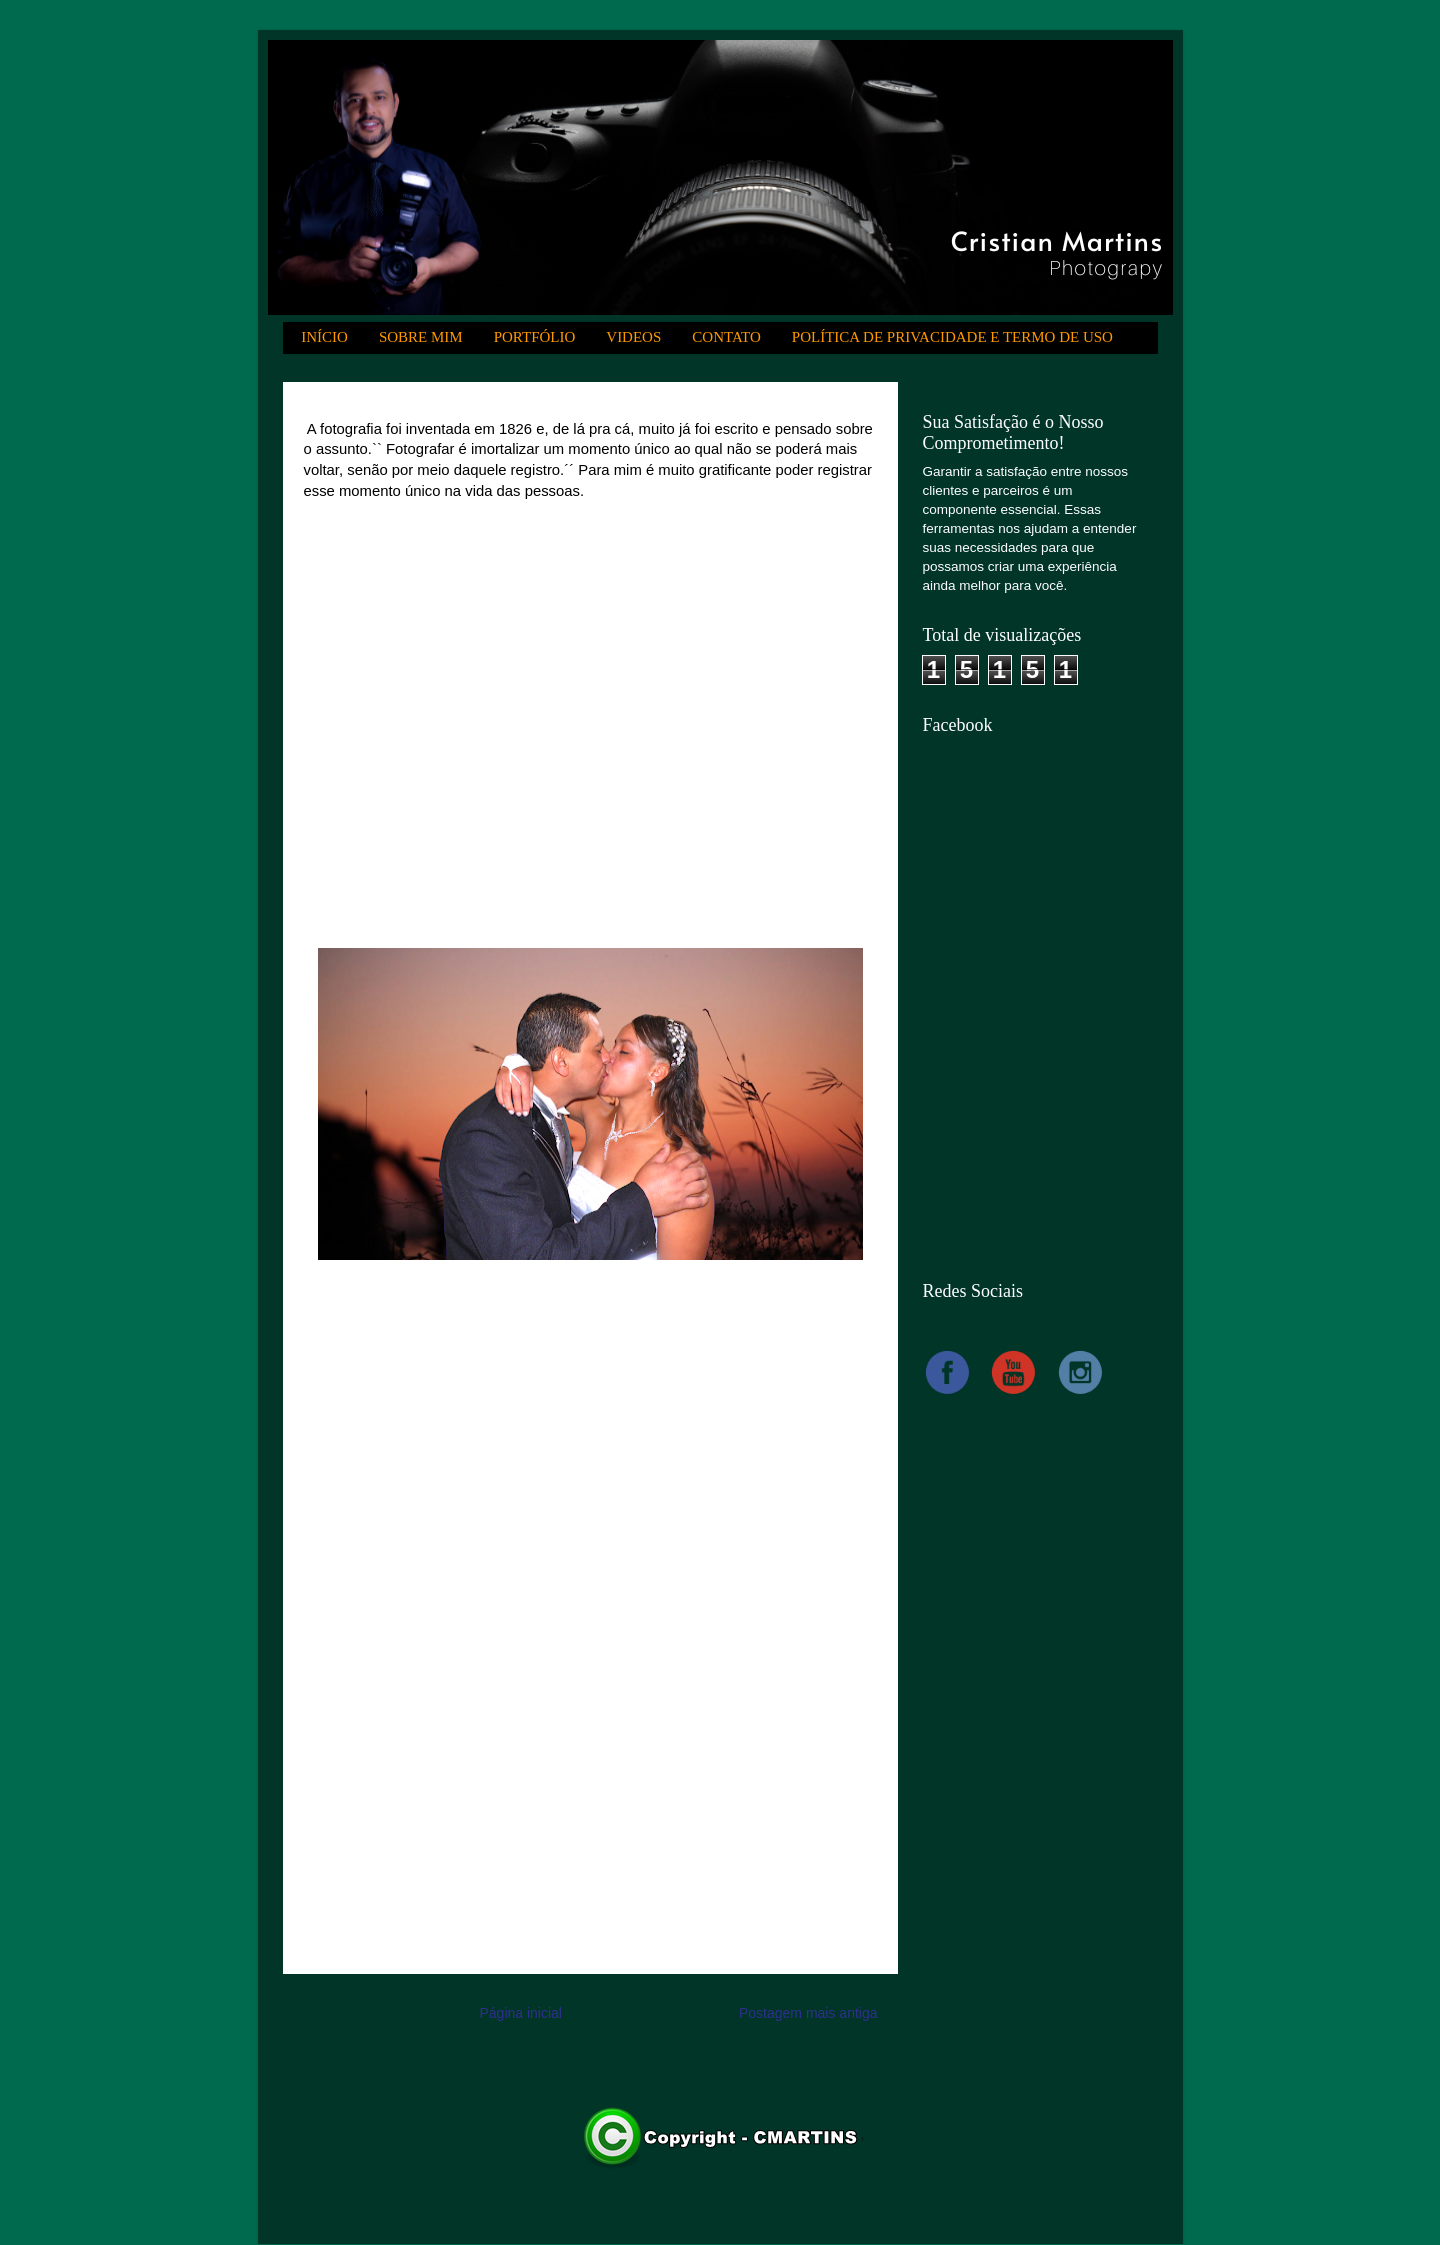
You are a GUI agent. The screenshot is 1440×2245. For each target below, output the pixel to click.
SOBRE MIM (421, 337)
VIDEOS (633, 337)
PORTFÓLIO (535, 337)
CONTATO (726, 337)
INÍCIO (324, 337)
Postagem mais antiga (808, 2013)
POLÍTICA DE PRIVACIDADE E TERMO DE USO (952, 337)
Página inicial (520, 2013)
